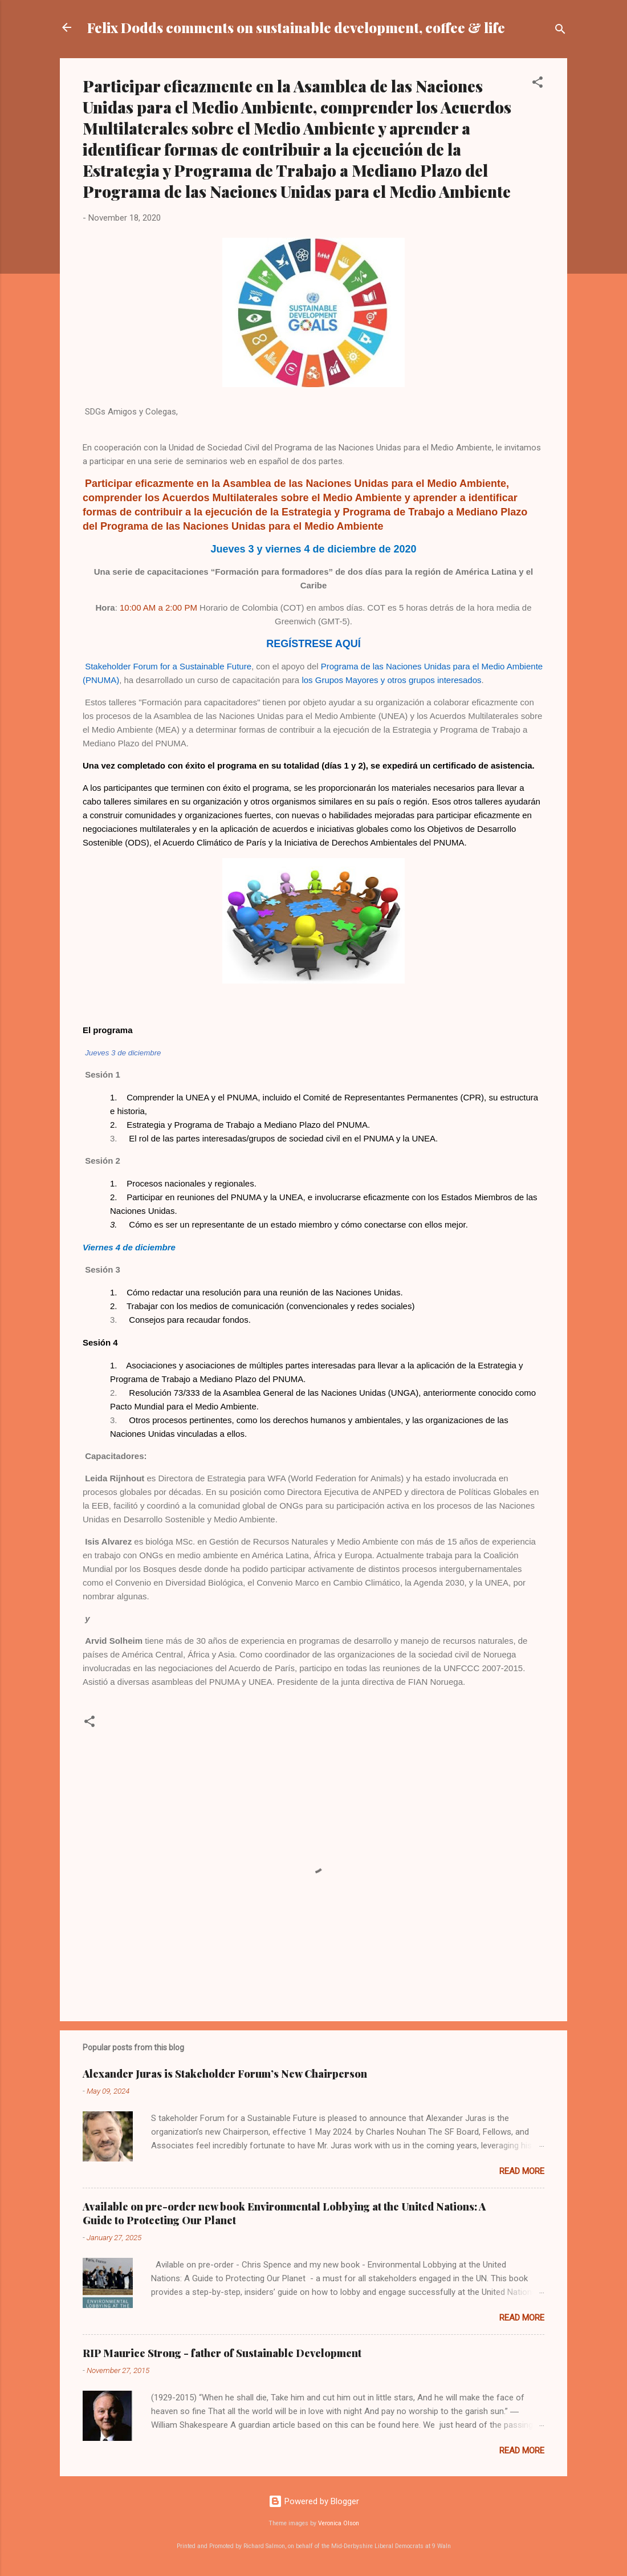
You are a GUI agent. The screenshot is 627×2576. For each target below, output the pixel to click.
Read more (521, 2171)
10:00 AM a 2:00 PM (158, 607)
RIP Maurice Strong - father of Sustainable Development (222, 2353)
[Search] (560, 31)
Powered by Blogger (313, 2501)
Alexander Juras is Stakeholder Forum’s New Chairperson (225, 2074)
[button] (537, 84)
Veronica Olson (338, 2523)
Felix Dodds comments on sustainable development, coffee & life (296, 27)
